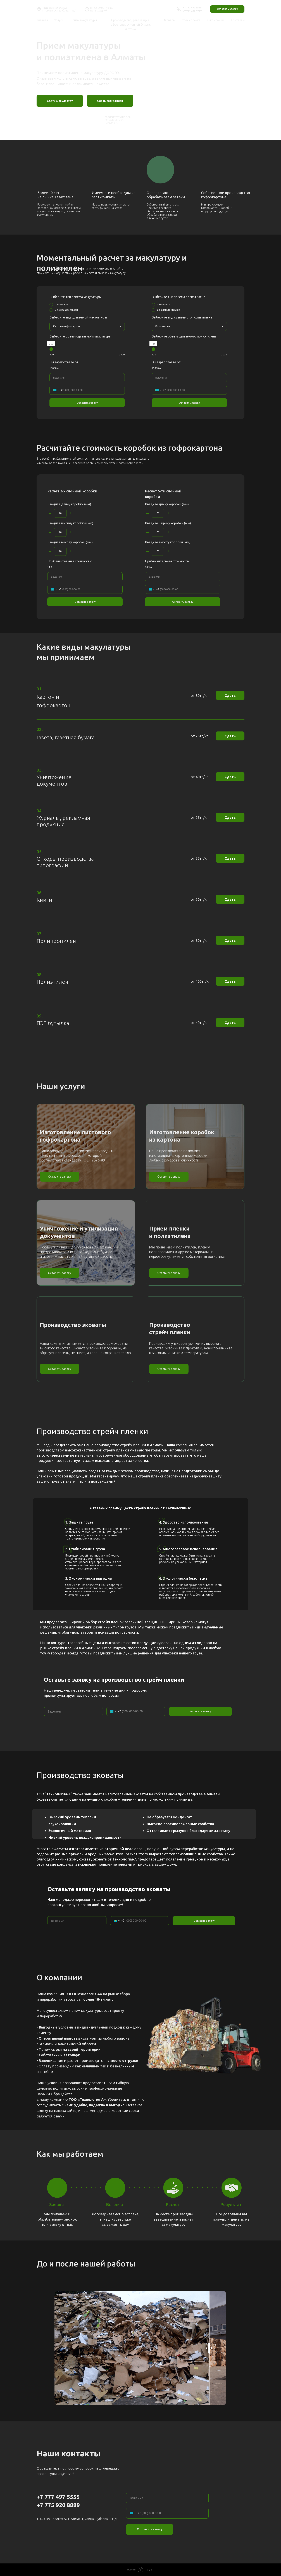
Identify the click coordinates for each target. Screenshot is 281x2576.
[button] (60, 101)
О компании (215, 20)
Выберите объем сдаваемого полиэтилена (184, 336)
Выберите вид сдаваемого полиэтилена (182, 317)
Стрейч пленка (190, 20)
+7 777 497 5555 (192, 7)
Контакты (238, 20)
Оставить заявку (87, 402)
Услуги (58, 20)
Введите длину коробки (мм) (69, 504)
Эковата (169, 20)
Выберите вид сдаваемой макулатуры (78, 317)
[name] (87, 377)
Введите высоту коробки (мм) (70, 542)
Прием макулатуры (84, 20)
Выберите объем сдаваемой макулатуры (80, 336)
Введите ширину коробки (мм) (70, 523)
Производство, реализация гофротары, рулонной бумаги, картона (130, 24)
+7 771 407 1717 (192, 11)
